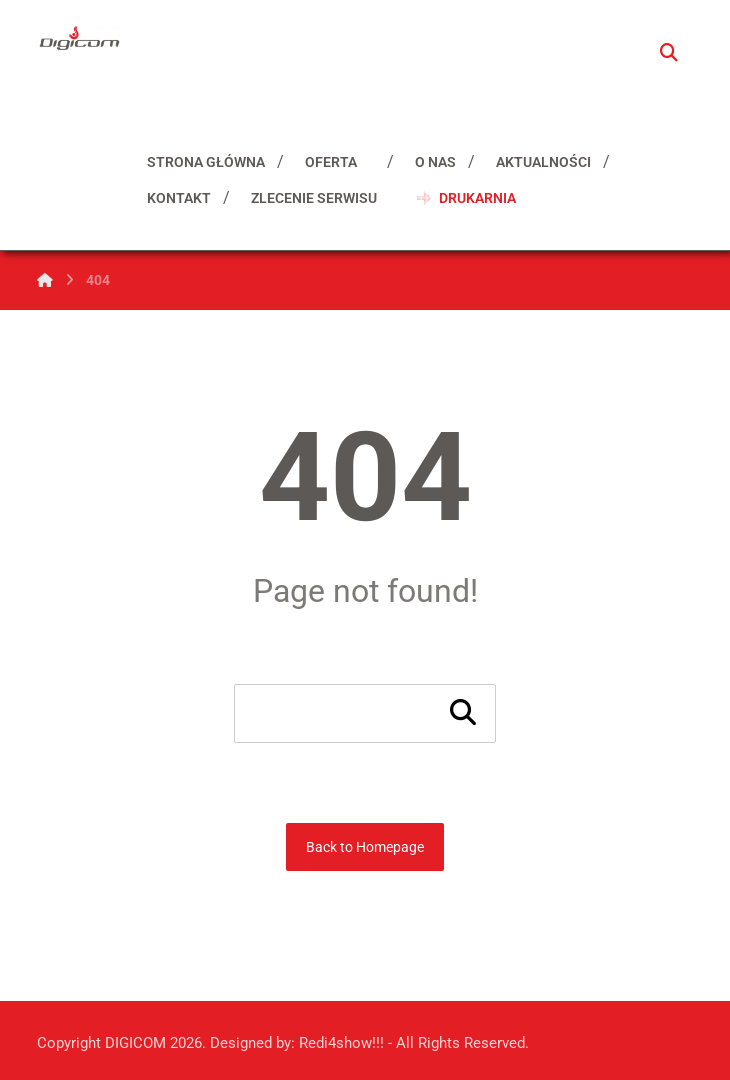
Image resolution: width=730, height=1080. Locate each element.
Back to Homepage (365, 847)
